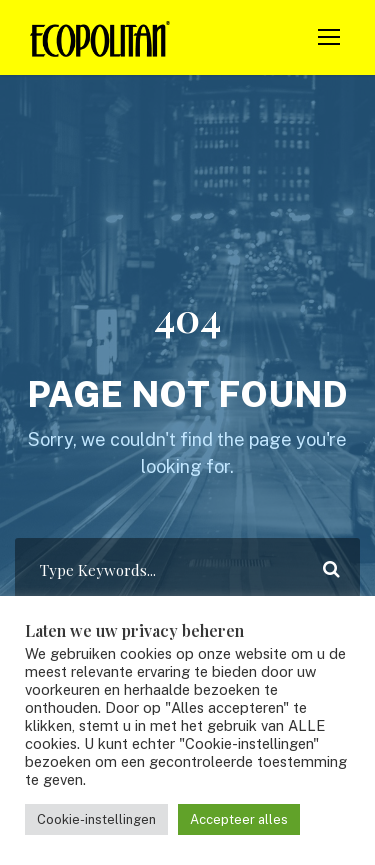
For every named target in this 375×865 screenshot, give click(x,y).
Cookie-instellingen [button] (96, 819)
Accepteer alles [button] (239, 819)
